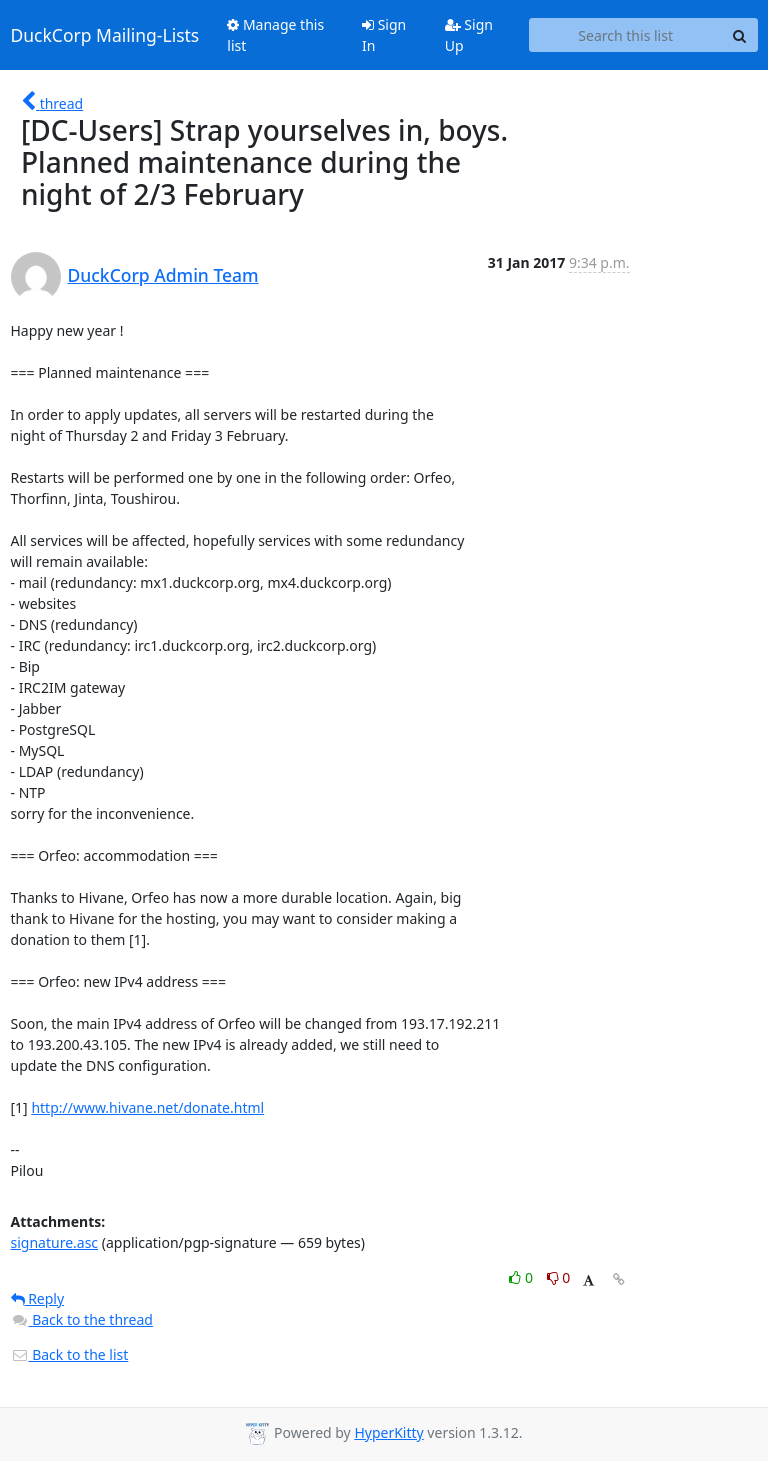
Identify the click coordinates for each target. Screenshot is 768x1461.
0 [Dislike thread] (559, 1277)
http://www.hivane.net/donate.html (147, 1107)
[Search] (740, 35)
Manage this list (275, 35)
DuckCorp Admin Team (163, 275)
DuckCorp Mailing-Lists (105, 35)
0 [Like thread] (522, 1277)
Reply (38, 1298)
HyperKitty (388, 1432)
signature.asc (55, 1242)
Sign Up (469, 35)
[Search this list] (626, 35)
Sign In (384, 35)
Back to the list (70, 1354)
